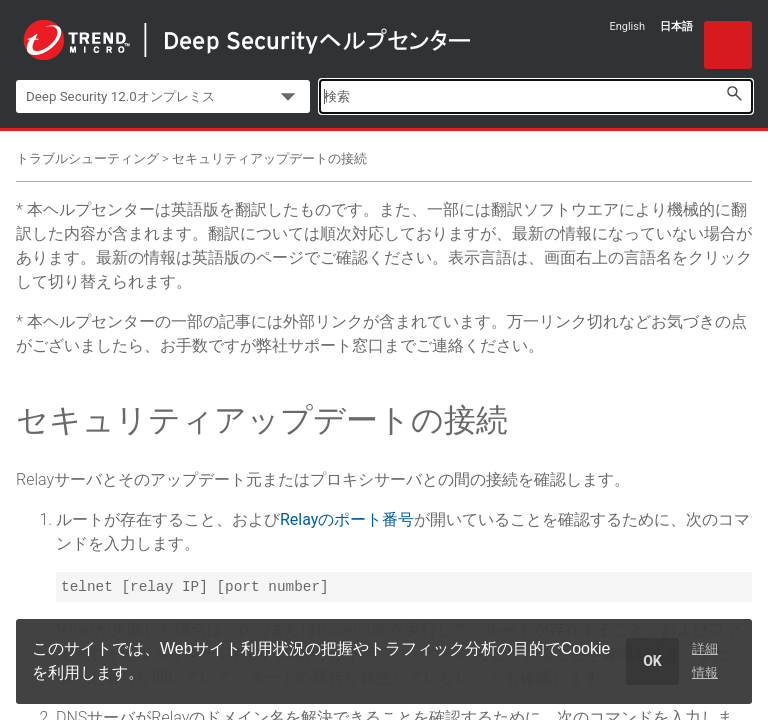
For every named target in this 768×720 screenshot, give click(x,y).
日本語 (676, 26)
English (627, 26)
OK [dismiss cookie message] (652, 661)
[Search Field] (536, 96)
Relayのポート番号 (347, 519)
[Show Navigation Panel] (728, 45)
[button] (734, 93)
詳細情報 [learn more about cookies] (705, 660)
